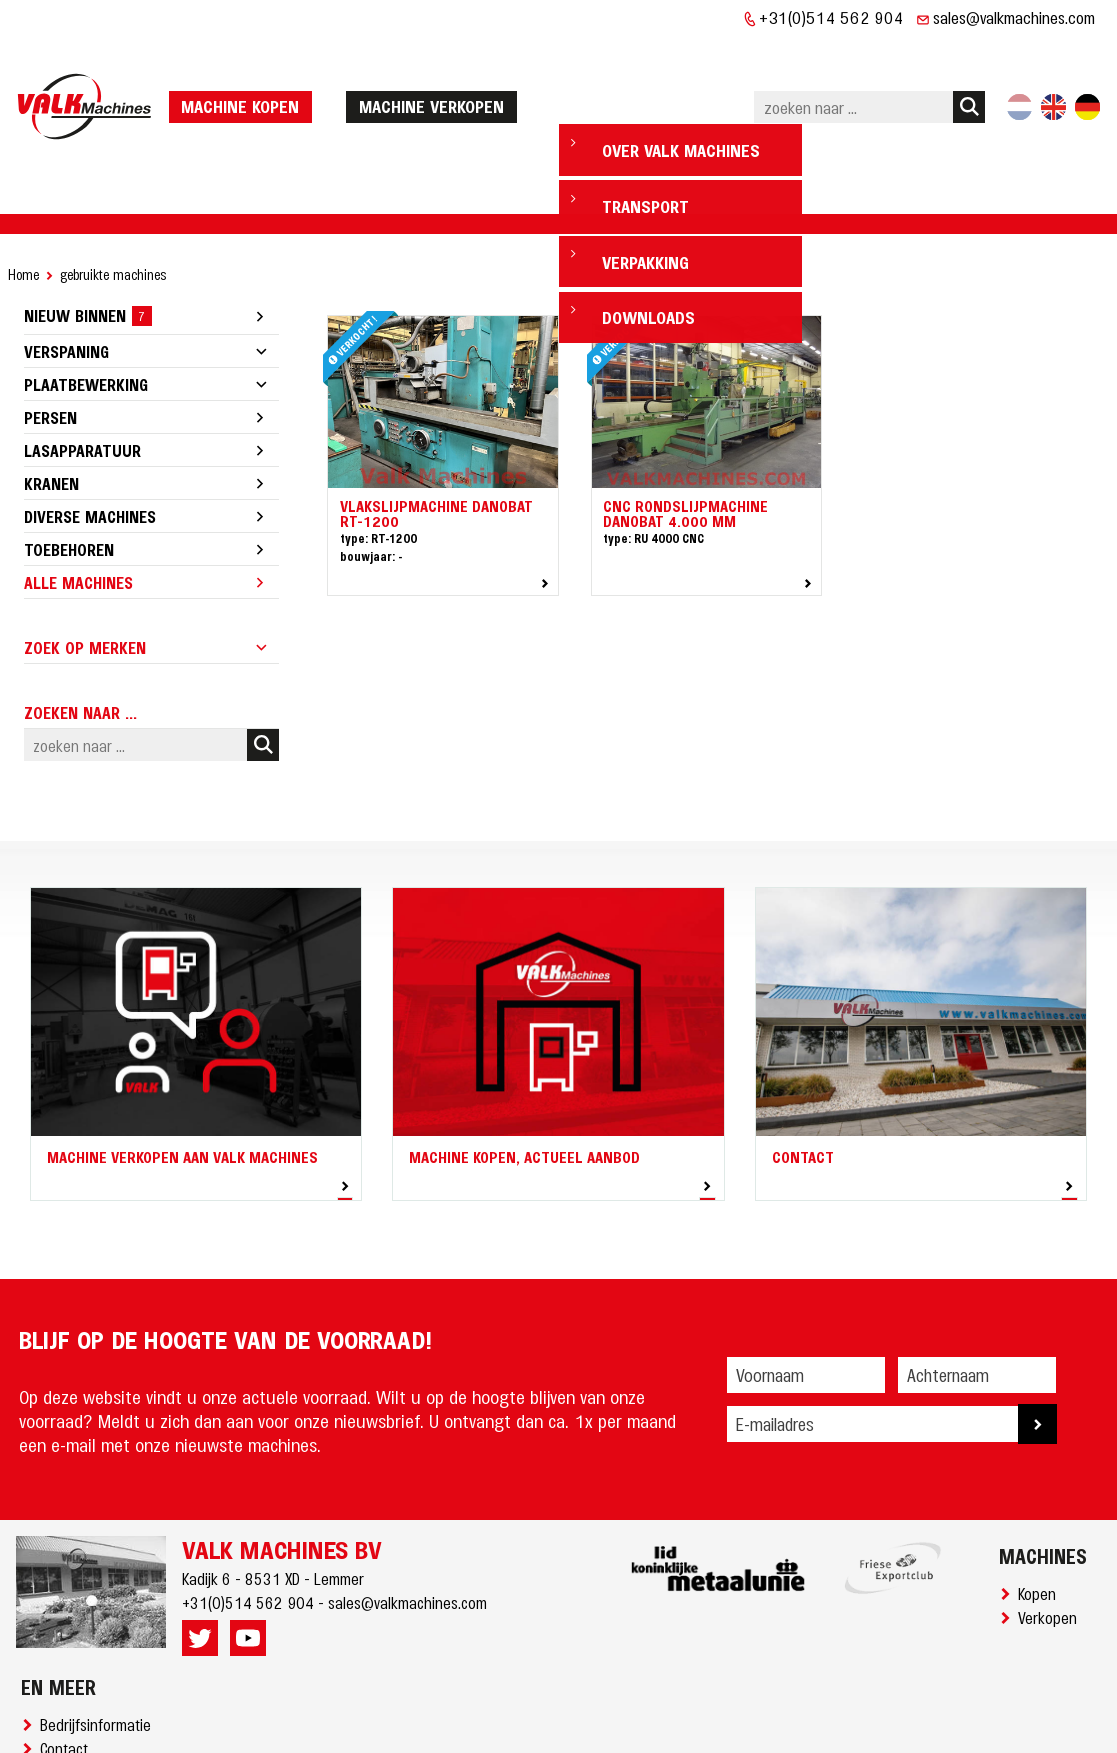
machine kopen (247, 62)
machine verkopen (438, 62)
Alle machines (78, 495)
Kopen (1041, 1506)
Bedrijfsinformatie (99, 1637)
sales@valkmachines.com (1014, 17)
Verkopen (1051, 1530)
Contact (68, 1661)
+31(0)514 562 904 (831, 17)
